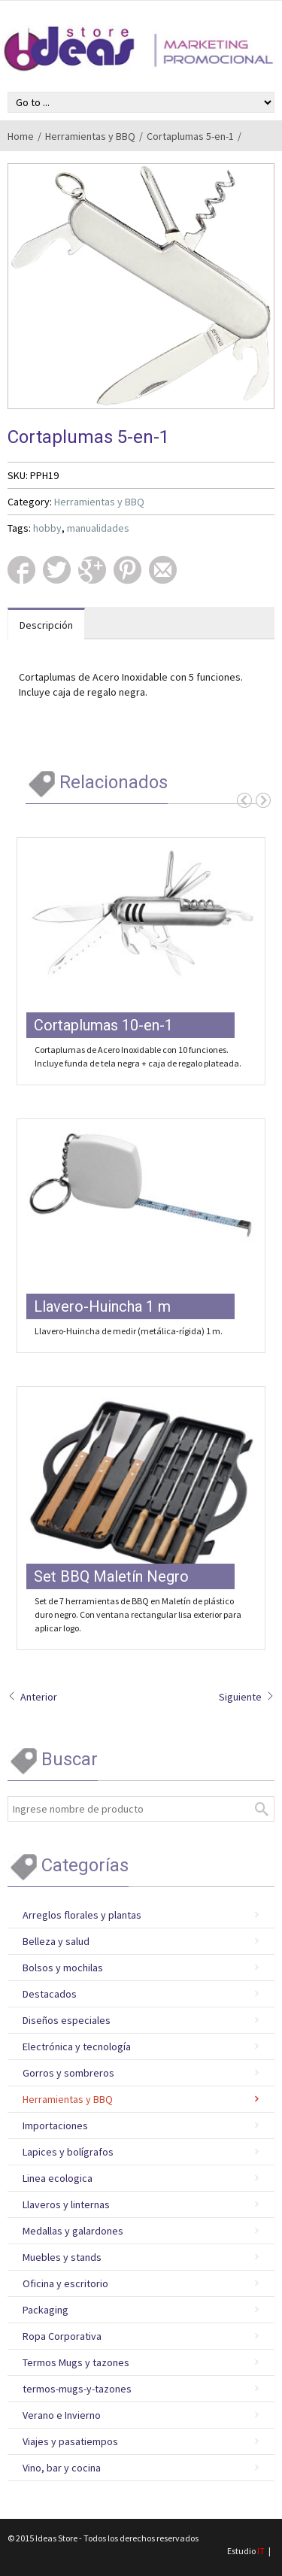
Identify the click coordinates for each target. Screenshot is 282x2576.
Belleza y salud (56, 1941)
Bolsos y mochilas (63, 1967)
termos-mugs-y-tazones (77, 2388)
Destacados (50, 1994)
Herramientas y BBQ (90, 136)
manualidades (98, 528)
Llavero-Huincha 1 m (102, 1306)
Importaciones (55, 2125)
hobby (47, 528)
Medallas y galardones (73, 2231)
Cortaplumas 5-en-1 (190, 136)
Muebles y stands (62, 2257)
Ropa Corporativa (62, 2336)
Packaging (45, 2310)
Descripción (46, 625)
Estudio (246, 2550)
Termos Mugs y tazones (76, 2362)
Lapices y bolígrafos (68, 2152)
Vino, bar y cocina (62, 2467)
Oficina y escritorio (65, 2283)
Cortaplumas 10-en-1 (103, 1025)
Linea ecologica (57, 2178)
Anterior (32, 1697)
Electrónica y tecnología (77, 2046)
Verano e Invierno (62, 2415)
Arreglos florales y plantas (82, 1915)
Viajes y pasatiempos (70, 2441)
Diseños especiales (67, 2020)
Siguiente (246, 1697)
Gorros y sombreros (68, 2073)
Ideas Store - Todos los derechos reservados (117, 2538)
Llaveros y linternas (66, 2204)
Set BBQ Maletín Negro (111, 1576)
